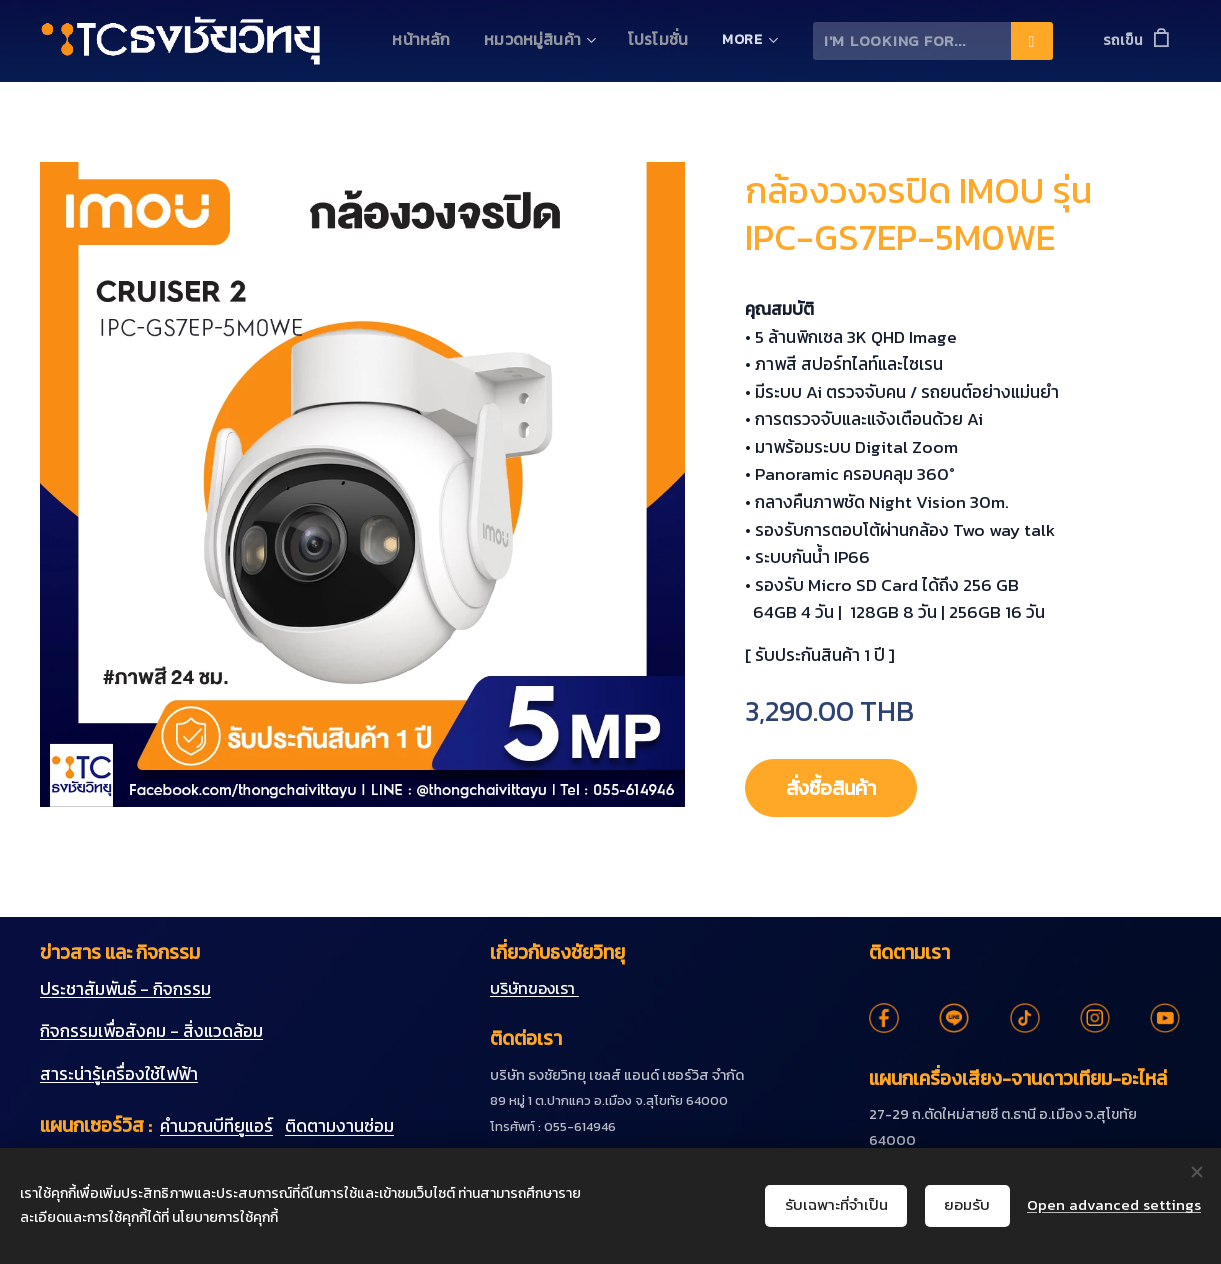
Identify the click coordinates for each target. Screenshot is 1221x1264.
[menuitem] (437, 41)
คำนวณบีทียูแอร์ (216, 1126)
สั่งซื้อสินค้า (841, 788)
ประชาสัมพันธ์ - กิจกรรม (125, 988)
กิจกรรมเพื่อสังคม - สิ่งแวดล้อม (151, 1031)
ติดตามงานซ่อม (339, 1126)
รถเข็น (1123, 40)
